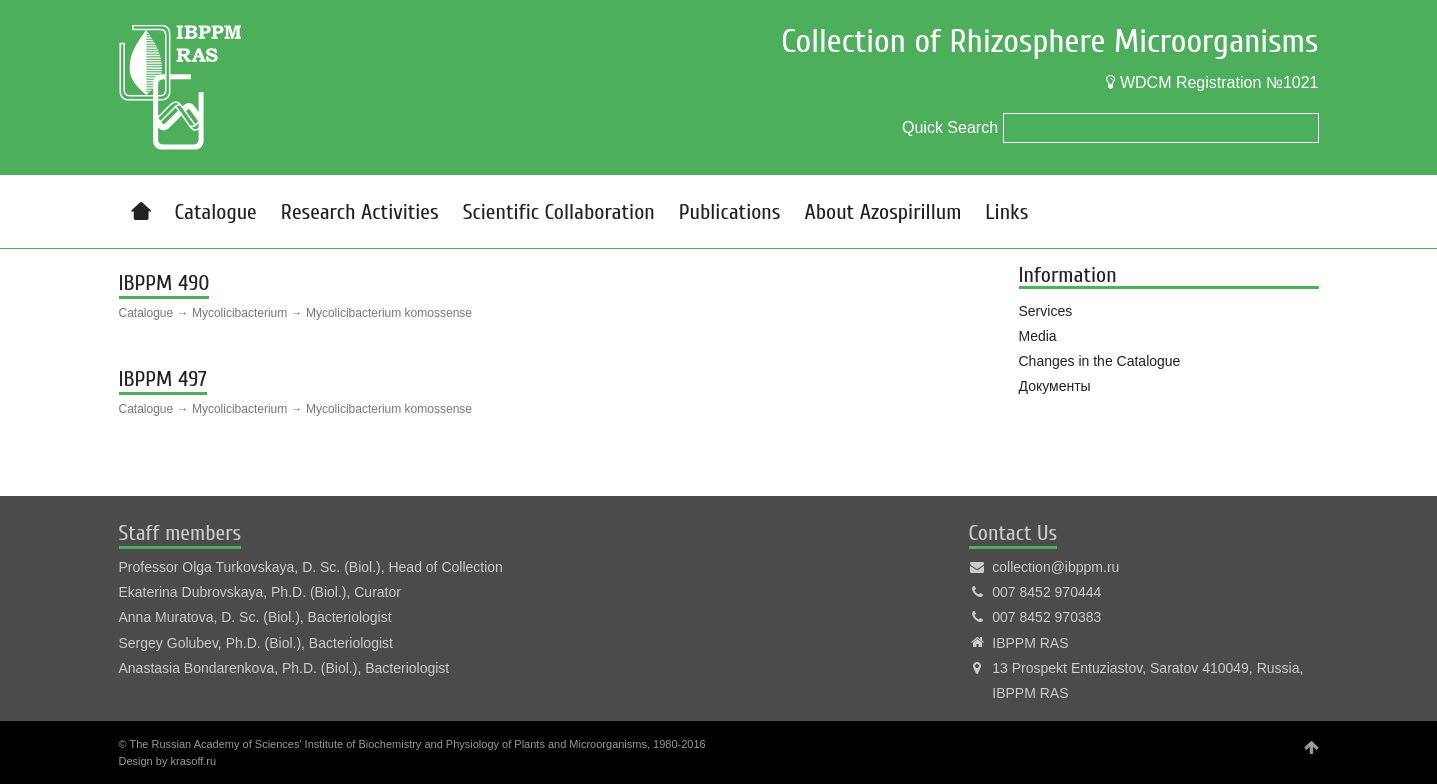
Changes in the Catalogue (1100, 361)
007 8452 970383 (1046, 617)
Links (1006, 212)
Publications (730, 212)
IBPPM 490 (164, 283)
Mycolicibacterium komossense (389, 313)
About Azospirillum (882, 212)
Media (1038, 336)
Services (1046, 311)
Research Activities (360, 212)
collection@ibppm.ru (1055, 567)
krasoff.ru (193, 761)
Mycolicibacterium (239, 313)
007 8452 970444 (1046, 592)
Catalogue (216, 212)
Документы (1055, 386)
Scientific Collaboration (559, 212)
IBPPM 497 (163, 379)
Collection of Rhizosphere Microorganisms (1049, 41)
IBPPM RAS (1030, 643)
